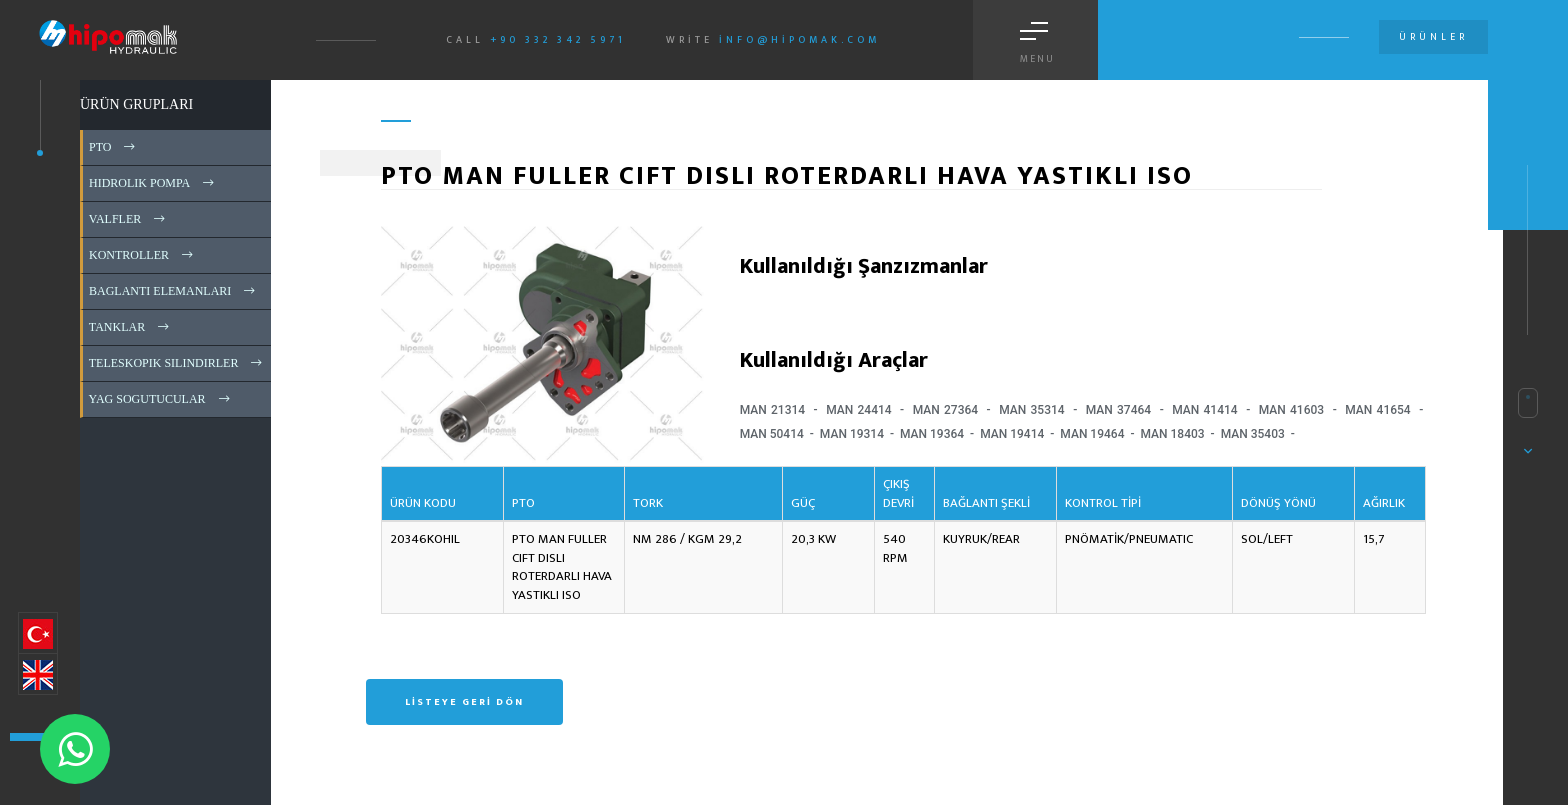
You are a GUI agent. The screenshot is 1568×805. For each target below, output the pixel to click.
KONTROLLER (142, 255)
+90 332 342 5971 (558, 40)
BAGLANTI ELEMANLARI (173, 291)
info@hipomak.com (799, 40)
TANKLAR (130, 327)
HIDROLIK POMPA (153, 183)
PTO (113, 147)
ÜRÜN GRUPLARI (136, 104)
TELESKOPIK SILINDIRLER (177, 363)
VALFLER (128, 219)
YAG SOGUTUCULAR (161, 399)
